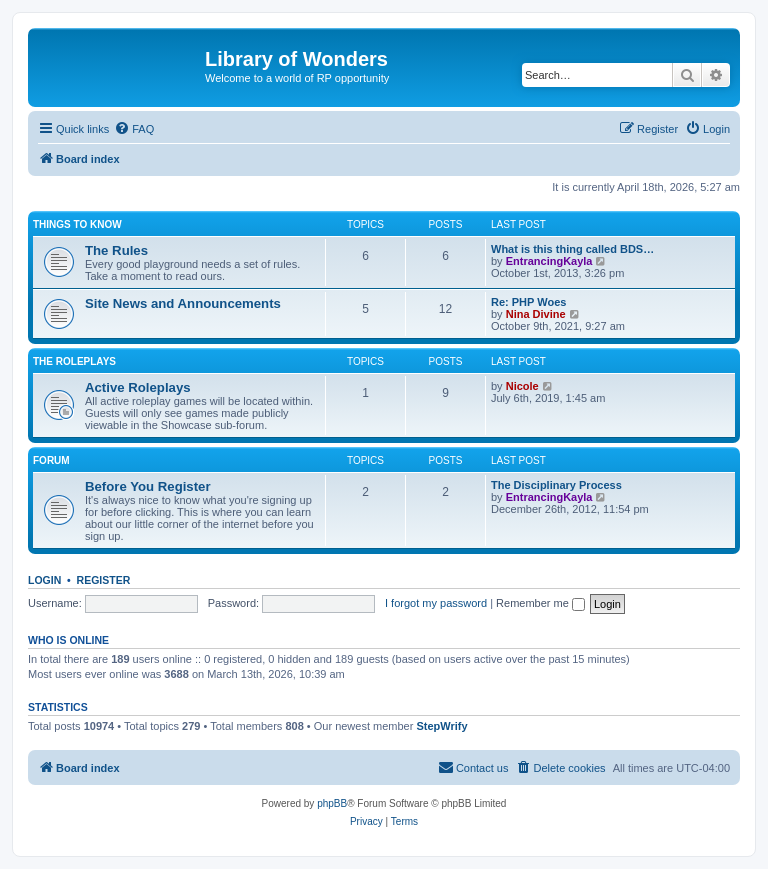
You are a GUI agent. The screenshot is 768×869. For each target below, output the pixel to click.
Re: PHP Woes (528, 302)
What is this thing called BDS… (572, 249)
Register (104, 580)
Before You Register (148, 486)
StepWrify (441, 726)
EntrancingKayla (549, 261)
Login (44, 580)
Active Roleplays (138, 387)
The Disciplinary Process (556, 485)
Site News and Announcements (183, 303)
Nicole (522, 386)
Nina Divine (536, 314)
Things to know (77, 224)
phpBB (332, 803)
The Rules (116, 250)
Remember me (540, 603)
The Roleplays (74, 361)
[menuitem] (134, 129)
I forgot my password (436, 603)
